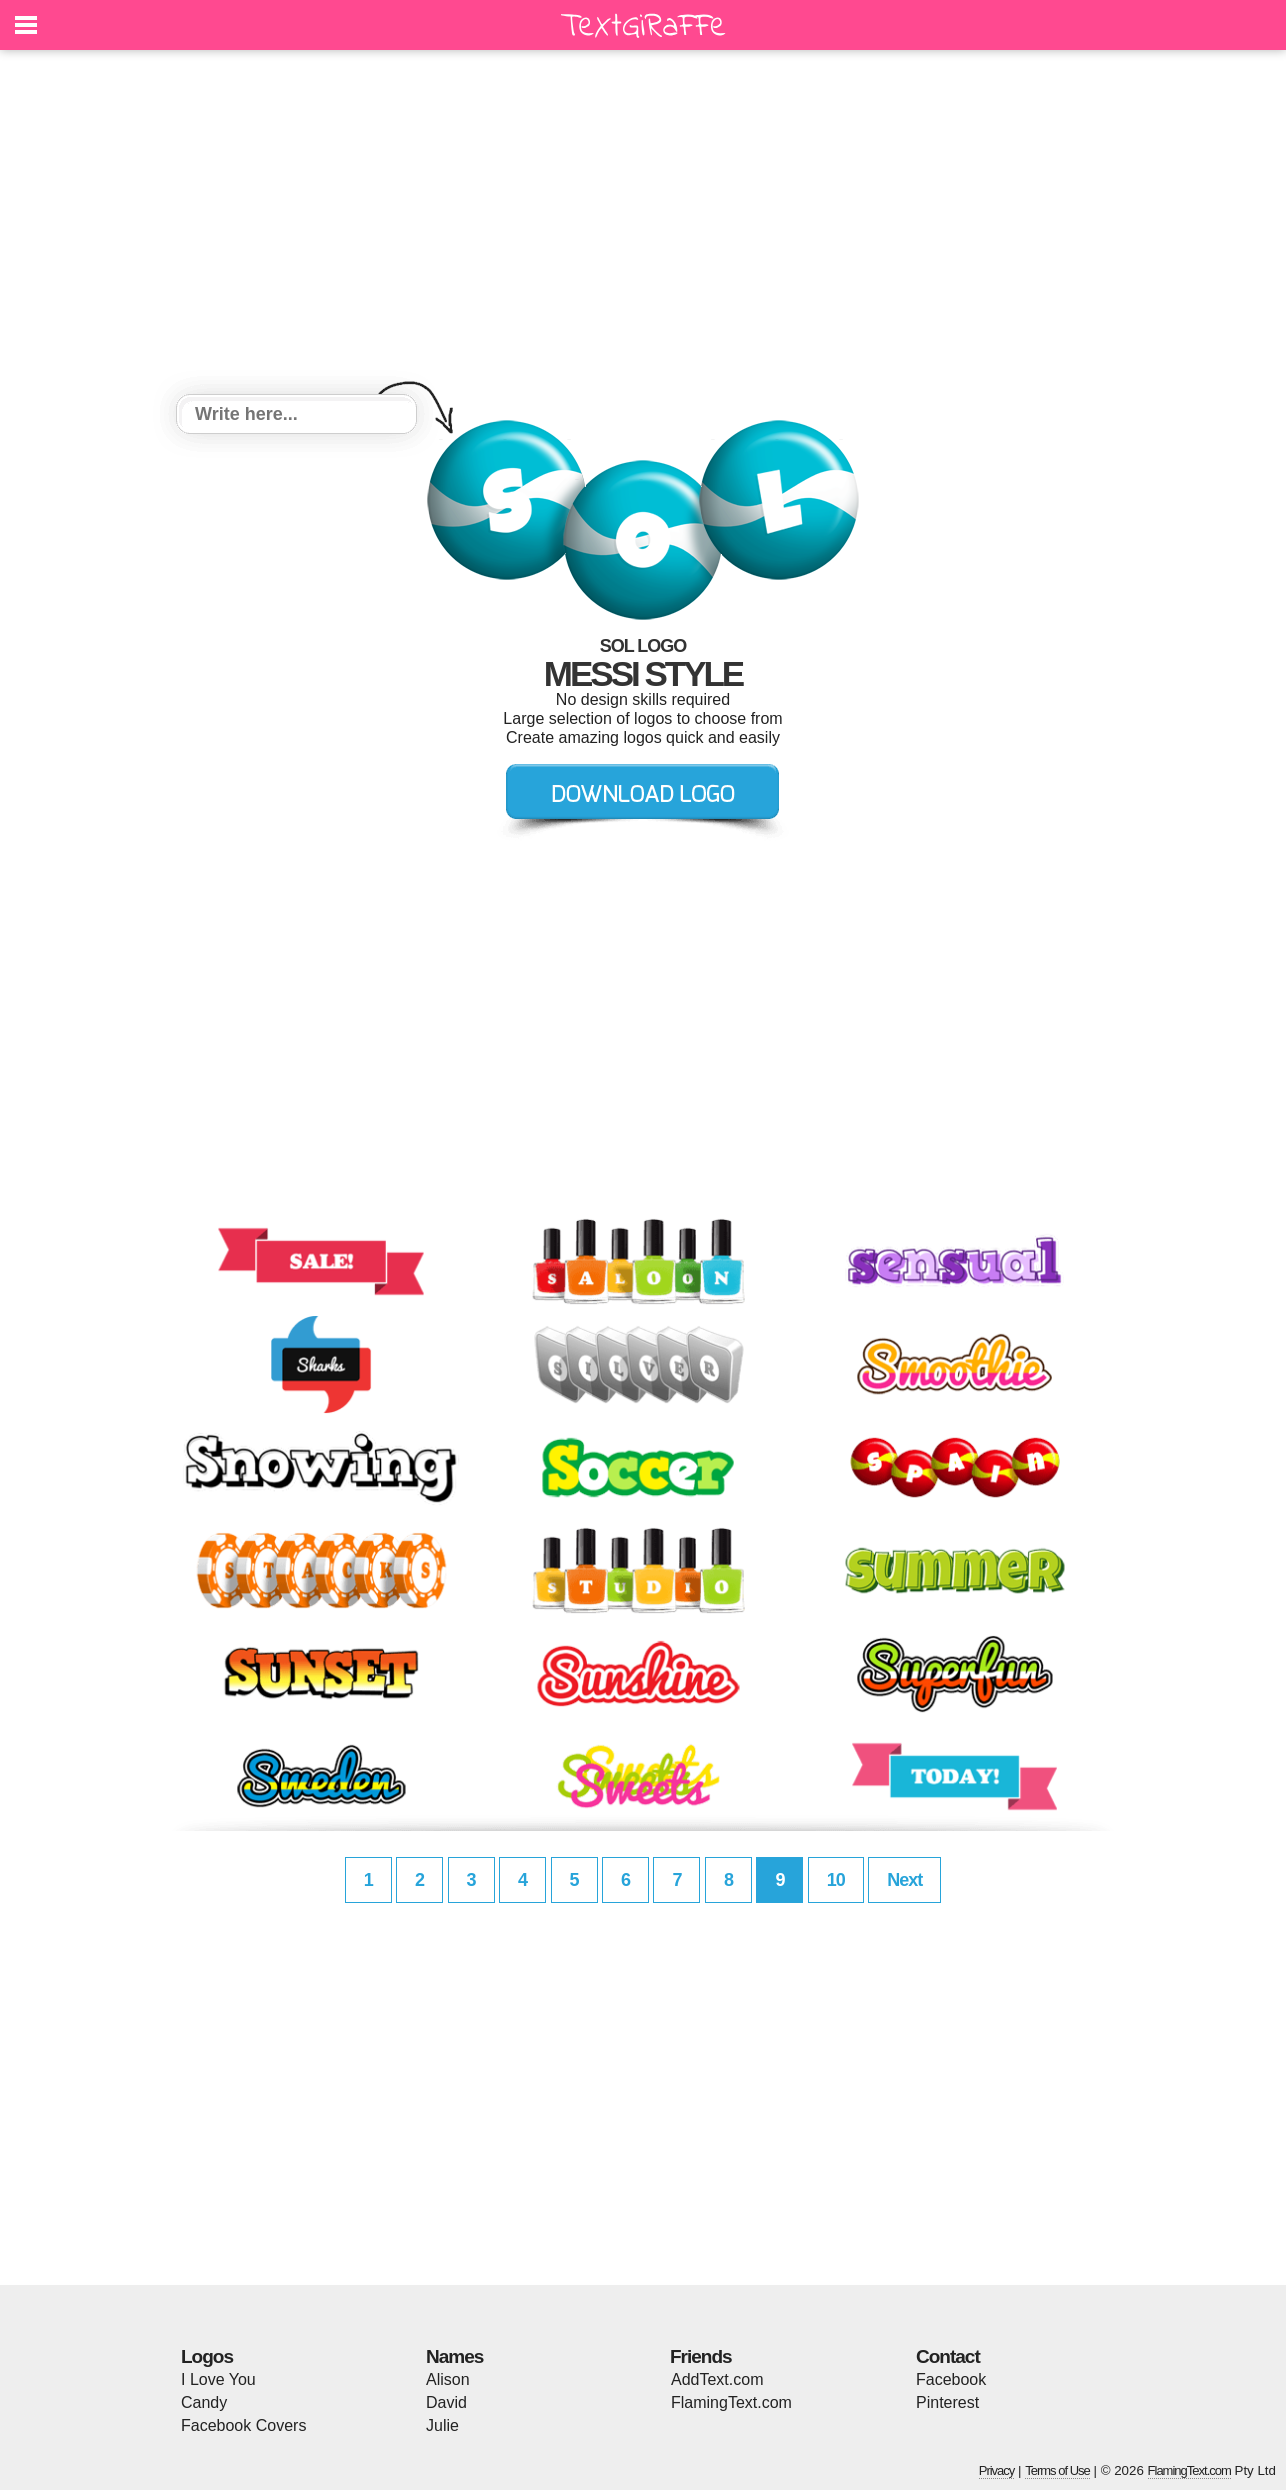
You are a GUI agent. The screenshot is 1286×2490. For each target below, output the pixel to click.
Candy (204, 2402)
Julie (442, 2425)
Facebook (951, 2379)
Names (454, 2356)
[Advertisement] (643, 225)
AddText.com (717, 2379)
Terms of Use (1057, 2470)
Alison (448, 2379)
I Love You (218, 2379)
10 (836, 1880)
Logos (207, 2356)
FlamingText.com (731, 2402)
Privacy (997, 2470)
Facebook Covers (243, 2425)
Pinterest (947, 2402)
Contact (948, 2356)
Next (904, 1880)
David (446, 2402)
